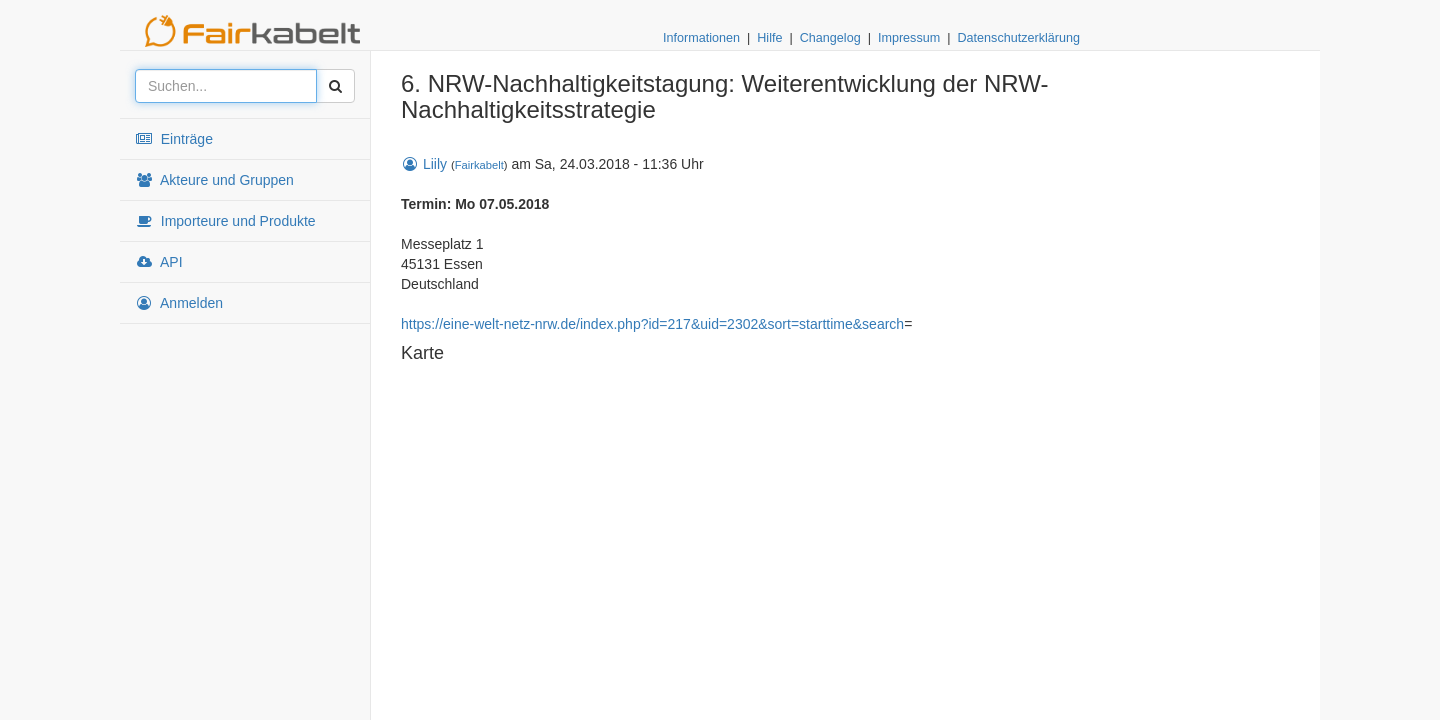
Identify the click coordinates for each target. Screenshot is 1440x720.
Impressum (909, 38)
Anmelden (179, 303)
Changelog (830, 38)
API (159, 262)
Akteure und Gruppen (214, 180)
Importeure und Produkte (225, 221)
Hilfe (769, 38)
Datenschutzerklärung (1018, 38)
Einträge (174, 139)
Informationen (701, 38)
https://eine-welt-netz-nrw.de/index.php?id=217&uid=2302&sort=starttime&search (652, 324)
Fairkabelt (479, 165)
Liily (424, 164)
